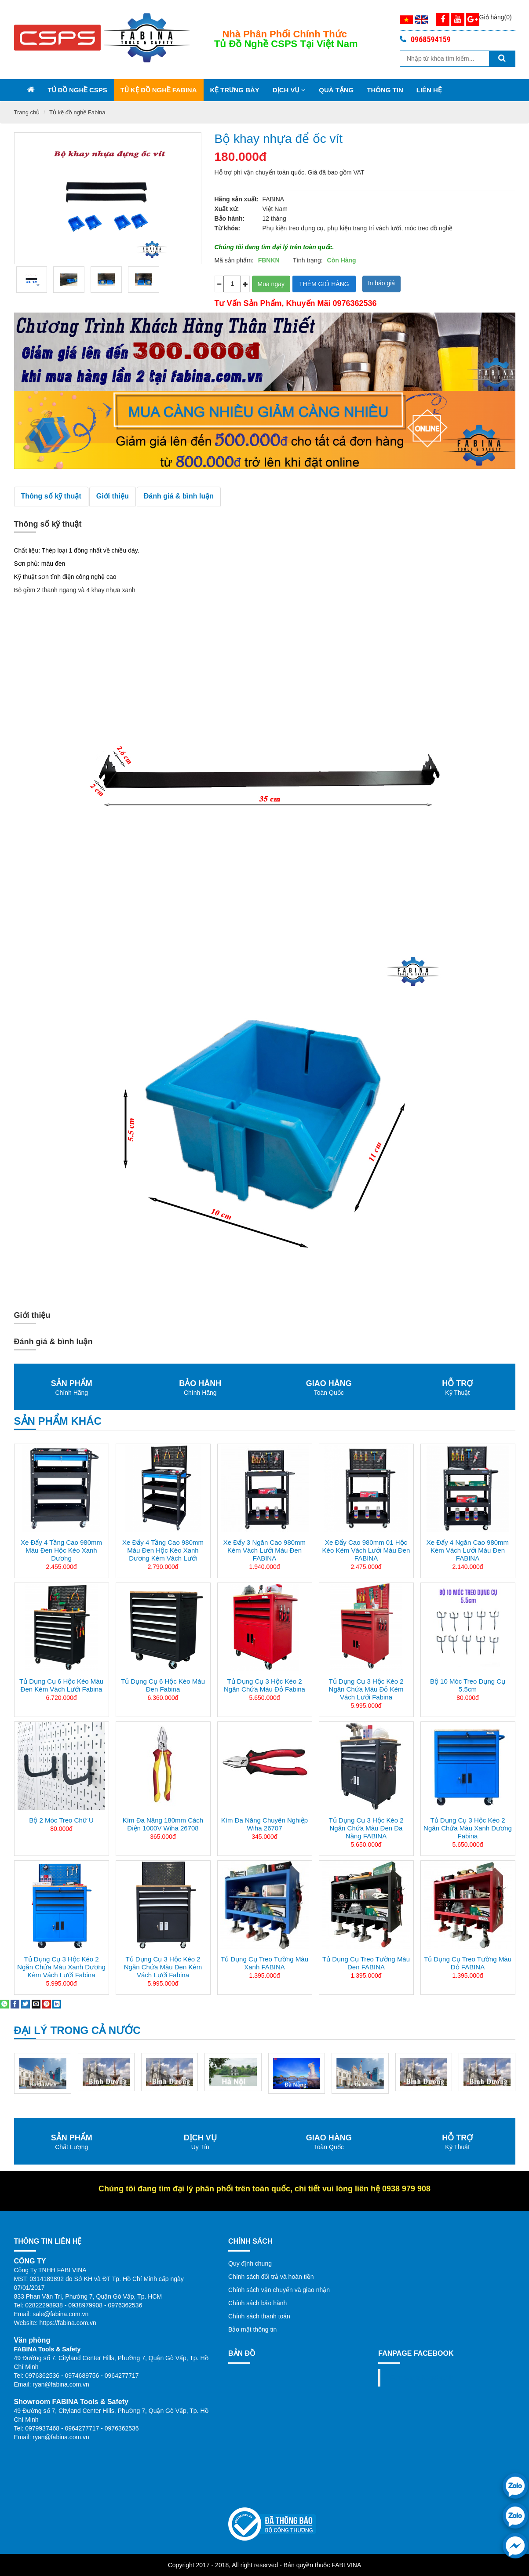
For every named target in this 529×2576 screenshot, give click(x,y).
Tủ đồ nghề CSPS (77, 90)
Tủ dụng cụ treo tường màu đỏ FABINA (467, 1963)
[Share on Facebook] (15, 2003)
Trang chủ (27, 112)
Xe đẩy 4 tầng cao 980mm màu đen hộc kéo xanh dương (61, 1550)
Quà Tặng (336, 90)
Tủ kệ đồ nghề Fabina (158, 90)
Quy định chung (250, 2263)
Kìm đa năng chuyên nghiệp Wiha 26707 (264, 1824)
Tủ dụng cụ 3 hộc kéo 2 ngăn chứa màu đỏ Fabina (264, 1685)
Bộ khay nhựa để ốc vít (279, 139)
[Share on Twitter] (25, 2003)
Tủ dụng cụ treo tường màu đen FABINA (366, 1963)
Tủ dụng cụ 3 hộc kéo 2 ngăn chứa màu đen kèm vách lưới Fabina (163, 1967)
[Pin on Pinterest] (46, 2003)
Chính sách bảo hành (257, 2303)
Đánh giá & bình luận (179, 496)
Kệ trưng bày (234, 90)
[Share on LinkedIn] (56, 2003)
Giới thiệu (112, 496)
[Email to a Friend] (36, 2003)
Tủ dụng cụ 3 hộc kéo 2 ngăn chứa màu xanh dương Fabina (467, 1828)
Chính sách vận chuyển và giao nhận (279, 2289)
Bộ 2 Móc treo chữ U (61, 1820)
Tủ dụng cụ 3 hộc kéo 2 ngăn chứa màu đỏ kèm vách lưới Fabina (365, 1689)
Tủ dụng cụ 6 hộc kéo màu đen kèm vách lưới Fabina (61, 1685)
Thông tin (385, 90)
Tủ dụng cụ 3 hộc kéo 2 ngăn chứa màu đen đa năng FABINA (365, 1828)
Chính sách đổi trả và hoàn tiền (271, 2276)
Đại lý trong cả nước (77, 2030)
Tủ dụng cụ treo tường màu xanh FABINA (264, 1963)
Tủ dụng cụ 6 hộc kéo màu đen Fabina (163, 1685)
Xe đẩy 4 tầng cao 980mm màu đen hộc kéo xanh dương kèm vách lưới (163, 1550)
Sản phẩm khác (58, 1421)
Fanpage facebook (421, 2377)
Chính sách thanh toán (259, 2316)
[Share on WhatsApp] (4, 2003)
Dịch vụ (289, 90)
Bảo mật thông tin (252, 2329)
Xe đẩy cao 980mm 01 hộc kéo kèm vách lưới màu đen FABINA (366, 1550)
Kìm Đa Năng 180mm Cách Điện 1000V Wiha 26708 (163, 1824)
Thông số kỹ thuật (51, 496)
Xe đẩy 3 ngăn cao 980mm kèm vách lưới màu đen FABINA (264, 1550)
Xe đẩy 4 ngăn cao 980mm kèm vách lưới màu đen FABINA (468, 1550)
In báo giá (381, 283)
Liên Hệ (429, 90)
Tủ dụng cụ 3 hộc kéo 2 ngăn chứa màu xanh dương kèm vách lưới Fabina (61, 1967)
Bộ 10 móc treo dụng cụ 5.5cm (467, 1685)
